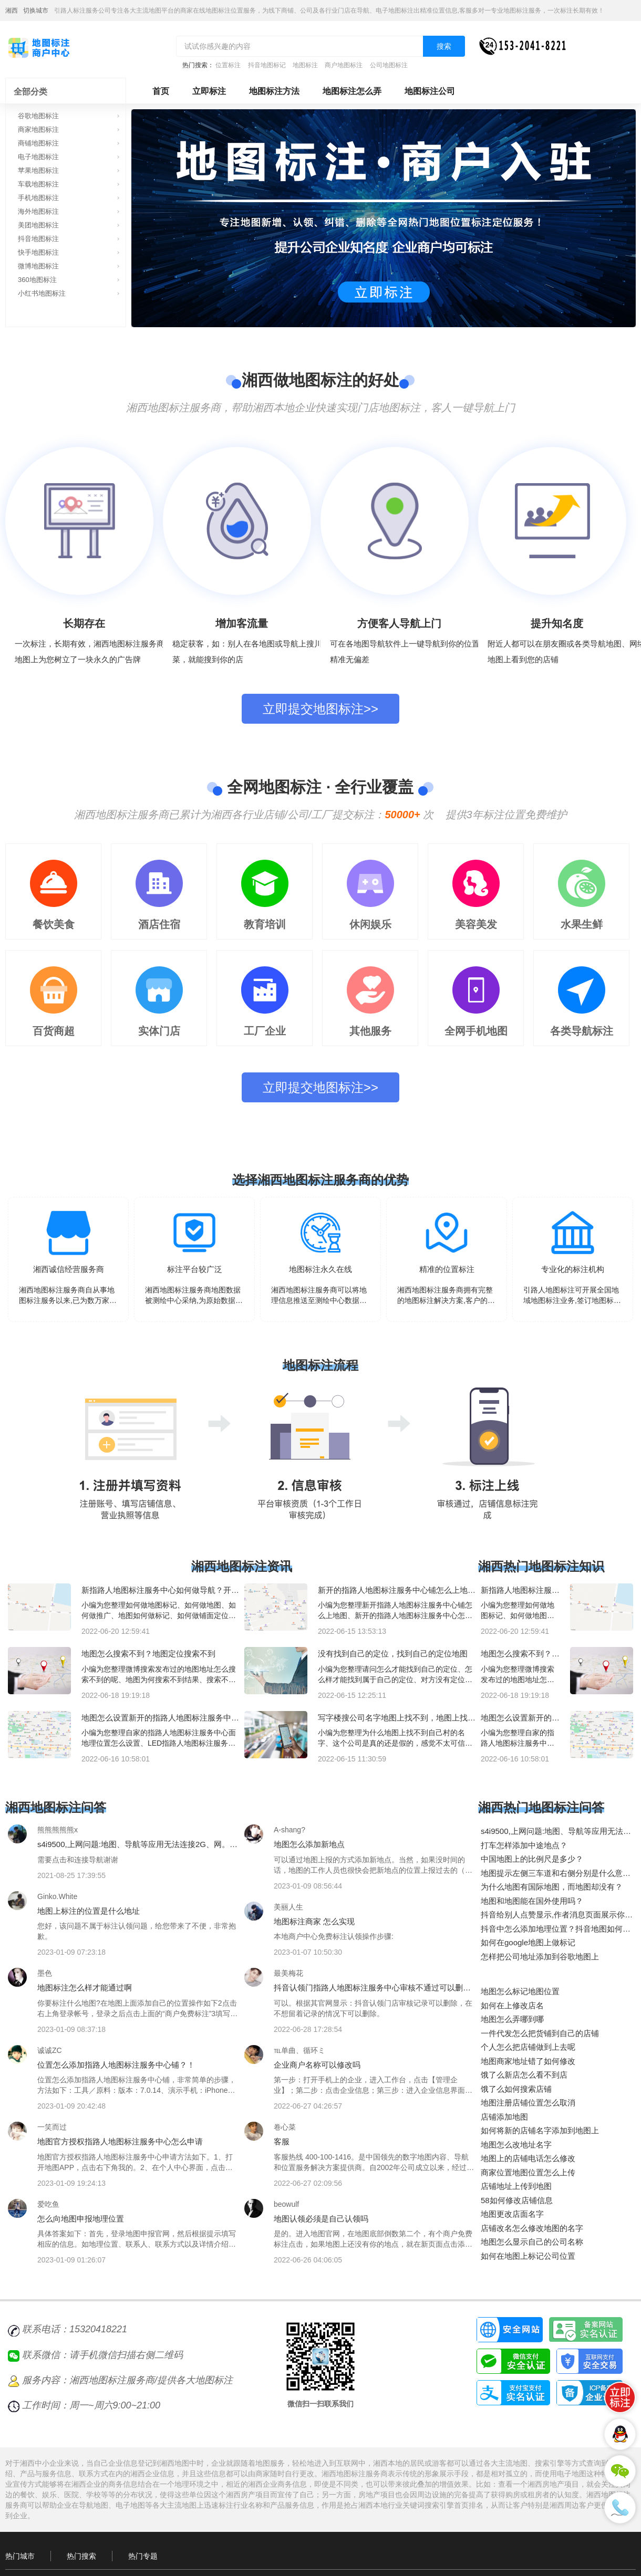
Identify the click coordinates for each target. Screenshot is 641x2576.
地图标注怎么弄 (352, 91)
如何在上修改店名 (512, 2005)
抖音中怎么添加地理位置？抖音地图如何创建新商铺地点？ (555, 1933)
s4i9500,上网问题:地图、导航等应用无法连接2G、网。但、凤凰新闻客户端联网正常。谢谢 (133, 1849)
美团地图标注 (38, 225)
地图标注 (305, 65)
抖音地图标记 (267, 65)
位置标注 (228, 65)
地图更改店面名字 (512, 2213)
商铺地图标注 (38, 143)
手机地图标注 (38, 198)
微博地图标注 (38, 266)
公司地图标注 (389, 65)
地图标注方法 (274, 91)
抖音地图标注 (38, 239)
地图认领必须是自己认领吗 (321, 2218)
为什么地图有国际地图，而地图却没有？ (552, 1886)
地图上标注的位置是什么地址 (88, 1910)
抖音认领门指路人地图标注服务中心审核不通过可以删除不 (372, 1992)
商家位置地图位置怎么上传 (528, 2172)
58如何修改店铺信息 (517, 2200)
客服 (282, 2141)
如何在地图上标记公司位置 (528, 2255)
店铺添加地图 (504, 2116)
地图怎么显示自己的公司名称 (532, 2241)
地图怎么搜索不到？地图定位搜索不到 (148, 1653)
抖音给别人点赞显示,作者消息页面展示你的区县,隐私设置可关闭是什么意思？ (557, 1919)
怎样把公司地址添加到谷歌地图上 (540, 1956)
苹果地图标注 (38, 170)
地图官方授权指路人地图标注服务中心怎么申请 (120, 2141)
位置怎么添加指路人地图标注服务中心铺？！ (116, 2064)
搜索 (444, 46)
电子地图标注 (38, 157)
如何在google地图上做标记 (528, 1942)
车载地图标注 (38, 184)
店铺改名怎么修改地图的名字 (532, 2228)
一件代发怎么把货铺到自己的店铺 (540, 2033)
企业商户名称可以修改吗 (317, 2064)
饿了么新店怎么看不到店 (524, 2074)
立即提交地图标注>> (320, 709)
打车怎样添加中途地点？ (524, 1845)
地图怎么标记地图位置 (520, 1991)
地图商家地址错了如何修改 (528, 2061)
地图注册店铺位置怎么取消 (528, 2102)
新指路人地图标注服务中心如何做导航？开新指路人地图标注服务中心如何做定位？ (160, 1594)
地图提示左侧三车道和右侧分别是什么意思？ (552, 1877)
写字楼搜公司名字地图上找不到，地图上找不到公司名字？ (396, 1722)
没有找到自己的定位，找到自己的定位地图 (393, 1653)
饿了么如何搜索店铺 (516, 2088)
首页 (160, 91)
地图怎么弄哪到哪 (512, 2019)
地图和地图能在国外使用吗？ (532, 1900)
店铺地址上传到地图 (516, 2186)
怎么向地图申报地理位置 (80, 2218)
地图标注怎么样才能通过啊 (84, 1987)
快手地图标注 (38, 252)
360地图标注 (37, 280)
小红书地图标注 (42, 293)
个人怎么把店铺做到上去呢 (528, 2046)
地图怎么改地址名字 (516, 2144)
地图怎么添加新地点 (309, 1844)
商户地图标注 (344, 65)
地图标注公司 (430, 91)
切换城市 (35, 10)
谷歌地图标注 (38, 116)
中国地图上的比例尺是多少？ (532, 1858)
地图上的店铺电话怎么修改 (528, 2158)
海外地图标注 (38, 211)
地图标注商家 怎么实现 (314, 1921)
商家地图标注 (38, 129)
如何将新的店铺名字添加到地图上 (540, 2130)
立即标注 (209, 91)
